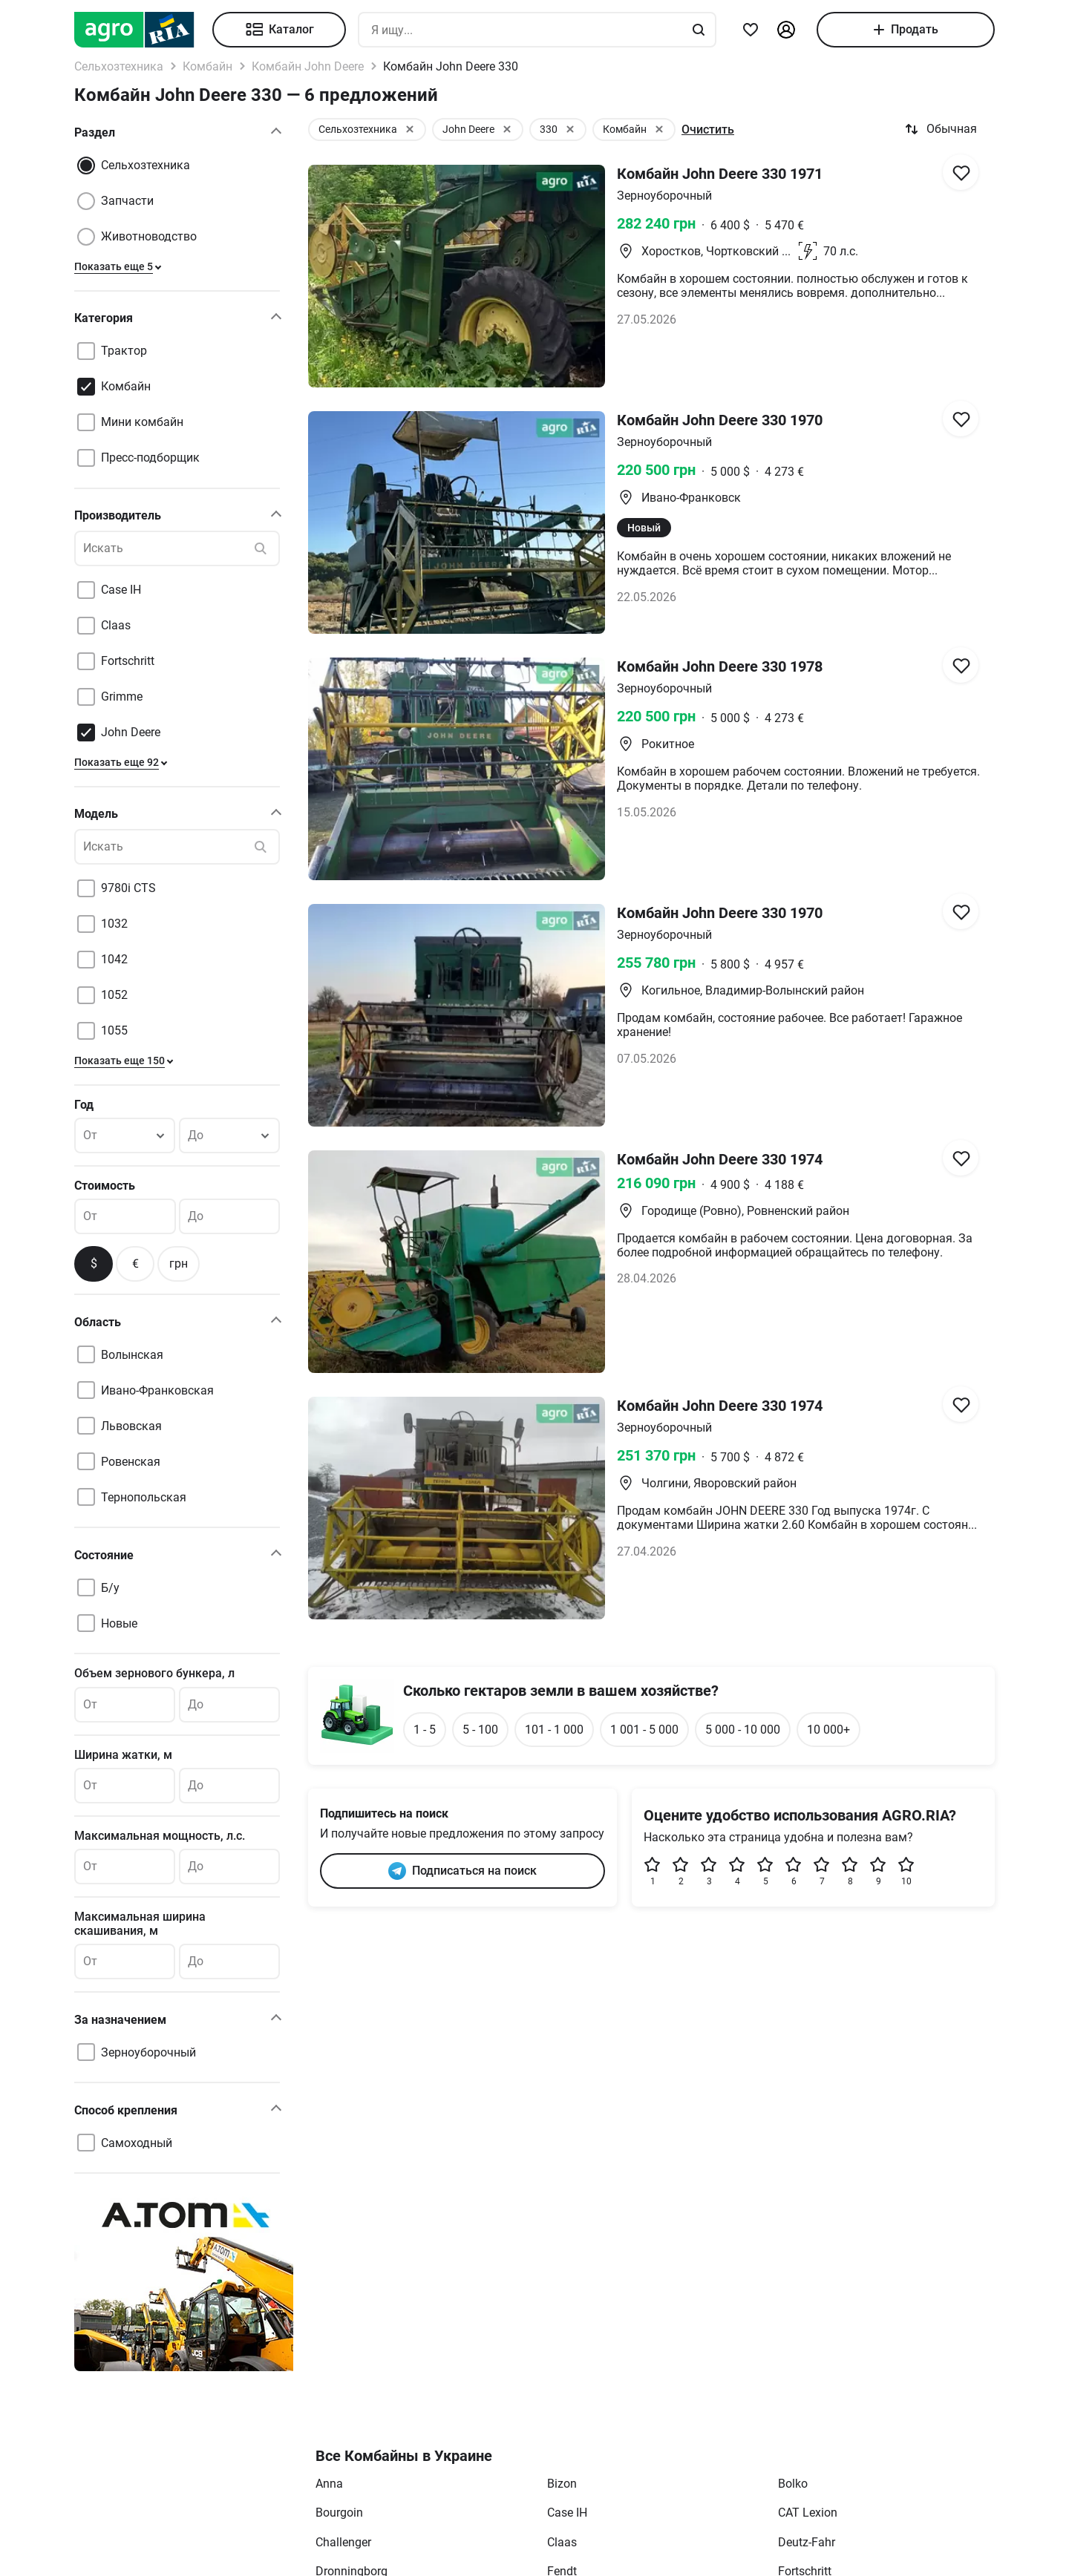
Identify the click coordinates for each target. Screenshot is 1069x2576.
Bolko (793, 2484)
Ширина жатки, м (123, 1755)
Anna (329, 2484)
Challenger (343, 2542)
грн (178, 1263)
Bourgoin (339, 2512)
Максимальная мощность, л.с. (159, 1836)
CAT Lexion (807, 2512)
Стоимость (104, 1186)
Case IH (567, 2512)
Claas (562, 2542)
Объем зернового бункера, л (154, 1673)
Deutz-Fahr (806, 2542)
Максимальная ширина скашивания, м (140, 1924)
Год (84, 1105)
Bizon (562, 2484)
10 (906, 1871)
